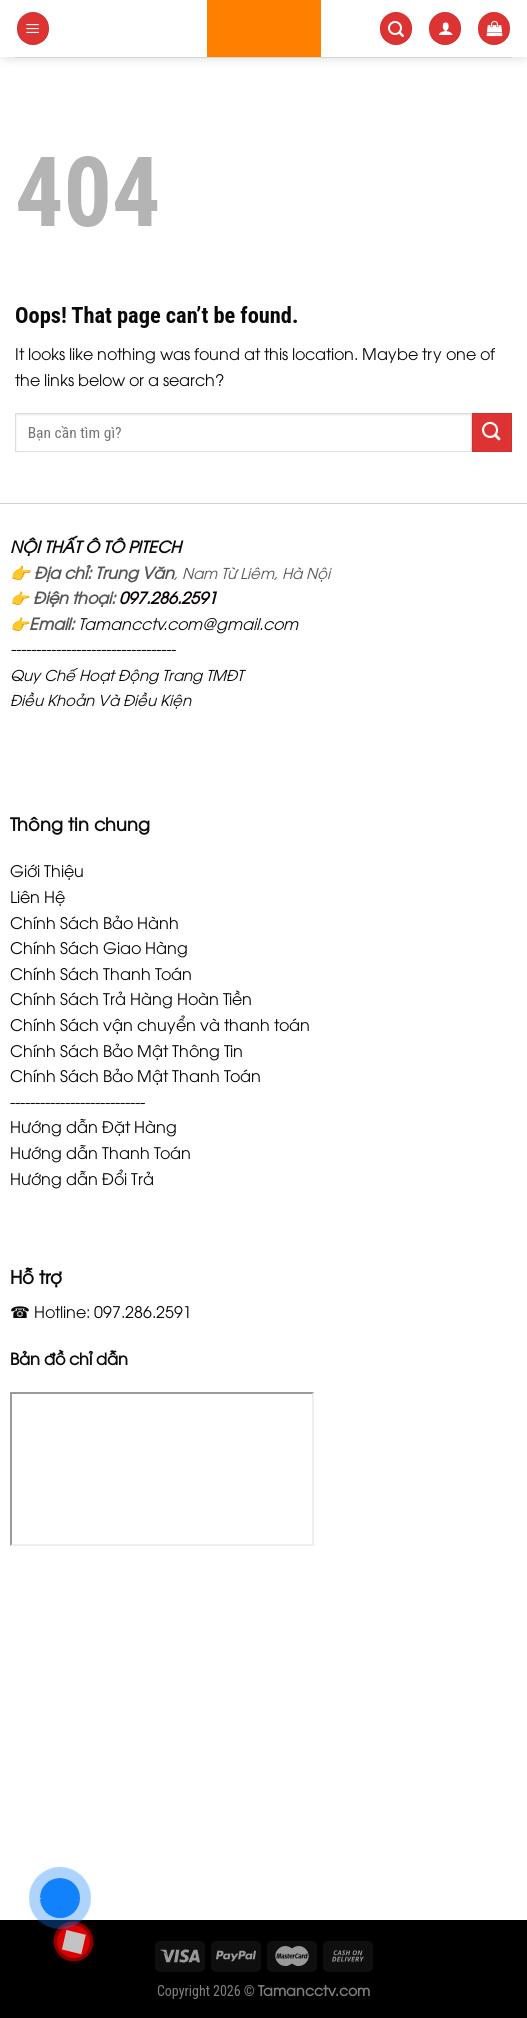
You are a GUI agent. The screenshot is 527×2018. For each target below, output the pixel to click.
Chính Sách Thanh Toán (101, 973)
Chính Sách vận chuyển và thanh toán (160, 1024)
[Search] (396, 28)
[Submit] (492, 432)
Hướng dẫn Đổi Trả (82, 1178)
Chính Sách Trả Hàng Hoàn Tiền (131, 998)
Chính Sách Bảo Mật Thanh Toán (135, 1075)
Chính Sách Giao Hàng (99, 947)
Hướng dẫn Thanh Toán (100, 1152)
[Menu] (33, 28)
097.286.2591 (168, 597)
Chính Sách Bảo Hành (94, 922)
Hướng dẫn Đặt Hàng (93, 1126)
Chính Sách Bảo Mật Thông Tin (126, 1050)
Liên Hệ (37, 896)
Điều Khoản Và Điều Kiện (100, 699)
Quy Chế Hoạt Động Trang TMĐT (126, 674)
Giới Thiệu (47, 870)
